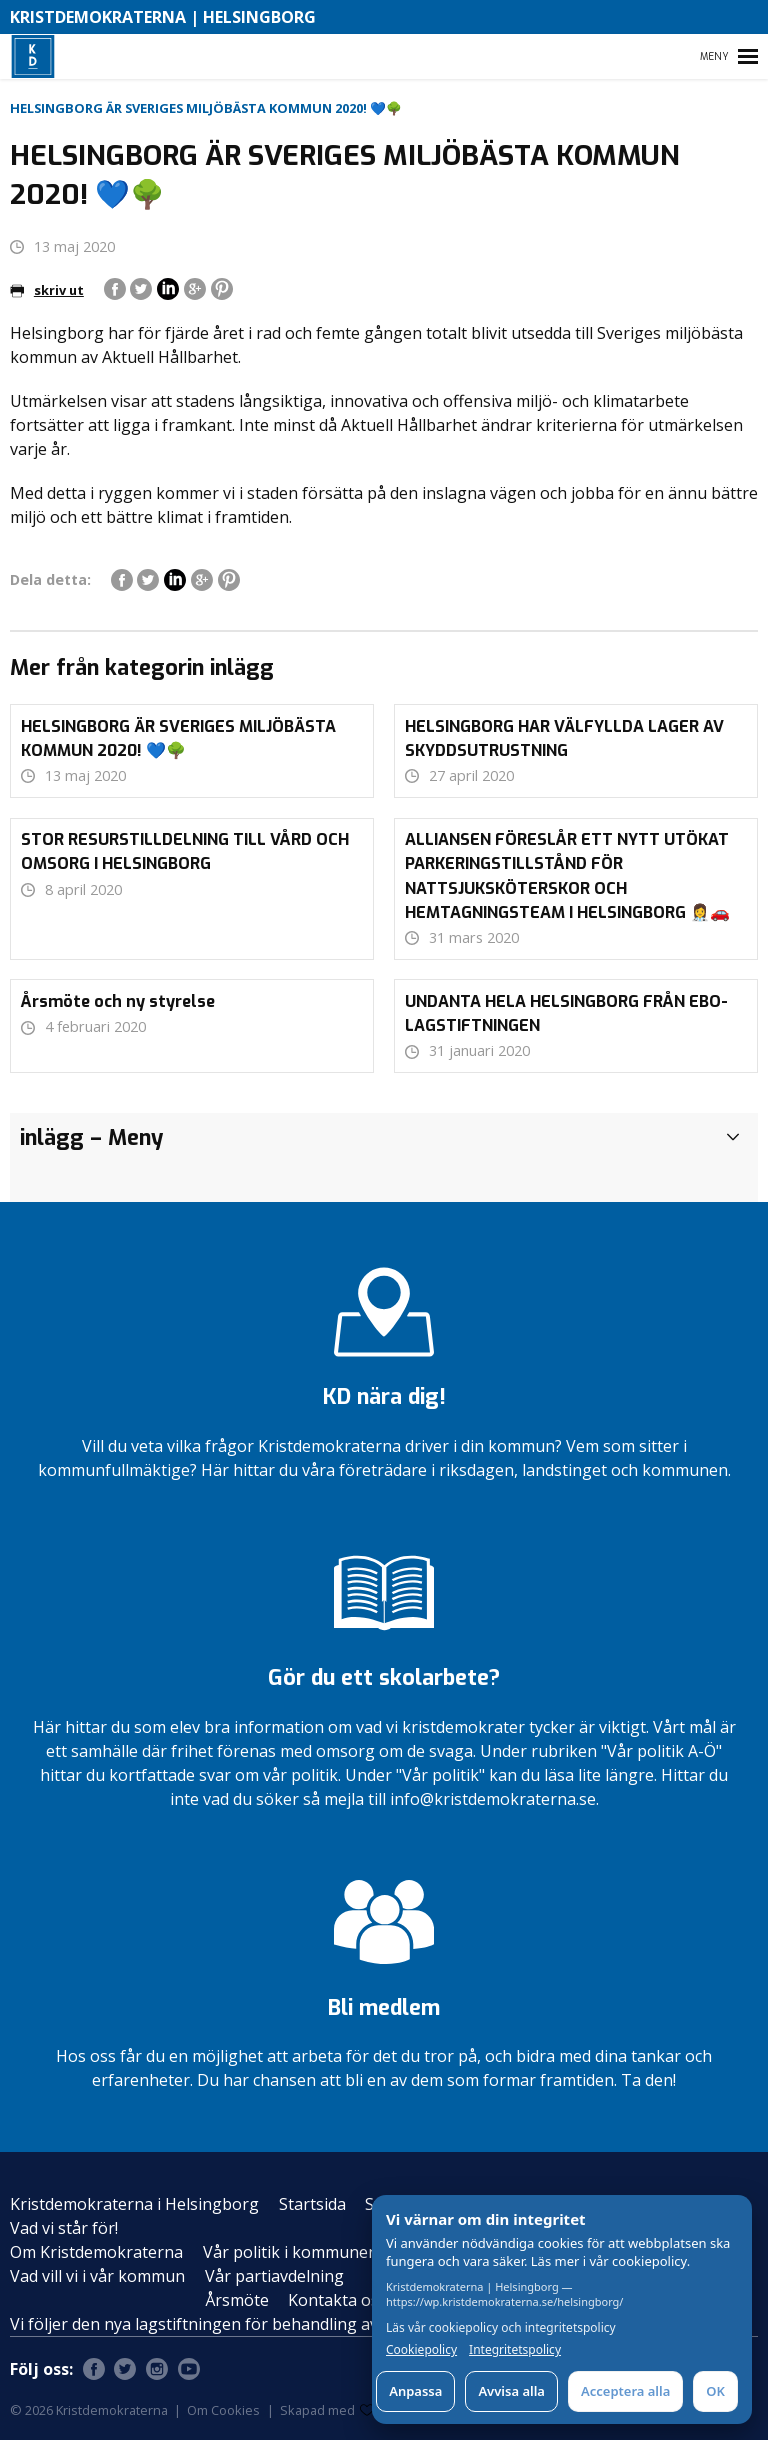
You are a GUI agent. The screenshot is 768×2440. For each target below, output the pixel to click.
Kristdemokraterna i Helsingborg (134, 2204)
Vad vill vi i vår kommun (97, 2276)
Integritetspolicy (515, 2350)
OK (715, 2391)
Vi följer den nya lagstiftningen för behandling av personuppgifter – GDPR (289, 2324)
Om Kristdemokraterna (96, 2252)
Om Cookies (223, 2410)
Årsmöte (237, 2300)
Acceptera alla (625, 2391)
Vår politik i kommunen (290, 2252)
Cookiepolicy (421, 2350)
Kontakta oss (337, 2300)
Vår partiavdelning (274, 2276)
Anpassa (415, 2391)
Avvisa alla (511, 2391)
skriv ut (47, 290)
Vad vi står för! (64, 2228)
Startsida (312, 2204)
